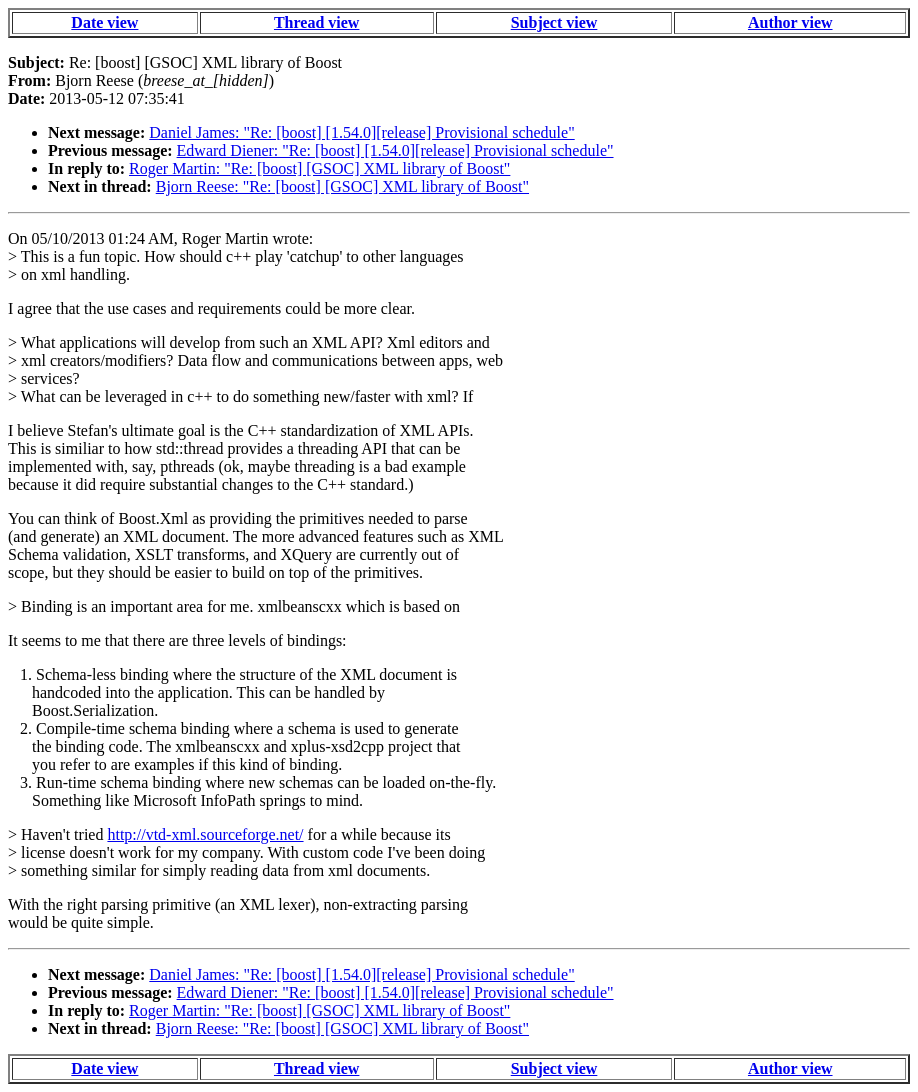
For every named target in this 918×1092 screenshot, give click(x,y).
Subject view (554, 22)
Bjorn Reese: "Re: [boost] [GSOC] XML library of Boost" (342, 186)
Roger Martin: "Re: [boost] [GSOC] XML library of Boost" (319, 168)
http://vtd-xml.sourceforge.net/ (205, 834)
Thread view (316, 22)
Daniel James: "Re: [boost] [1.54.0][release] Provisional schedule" (361, 132)
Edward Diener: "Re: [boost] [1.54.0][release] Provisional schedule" (395, 150)
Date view (104, 22)
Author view (790, 22)
